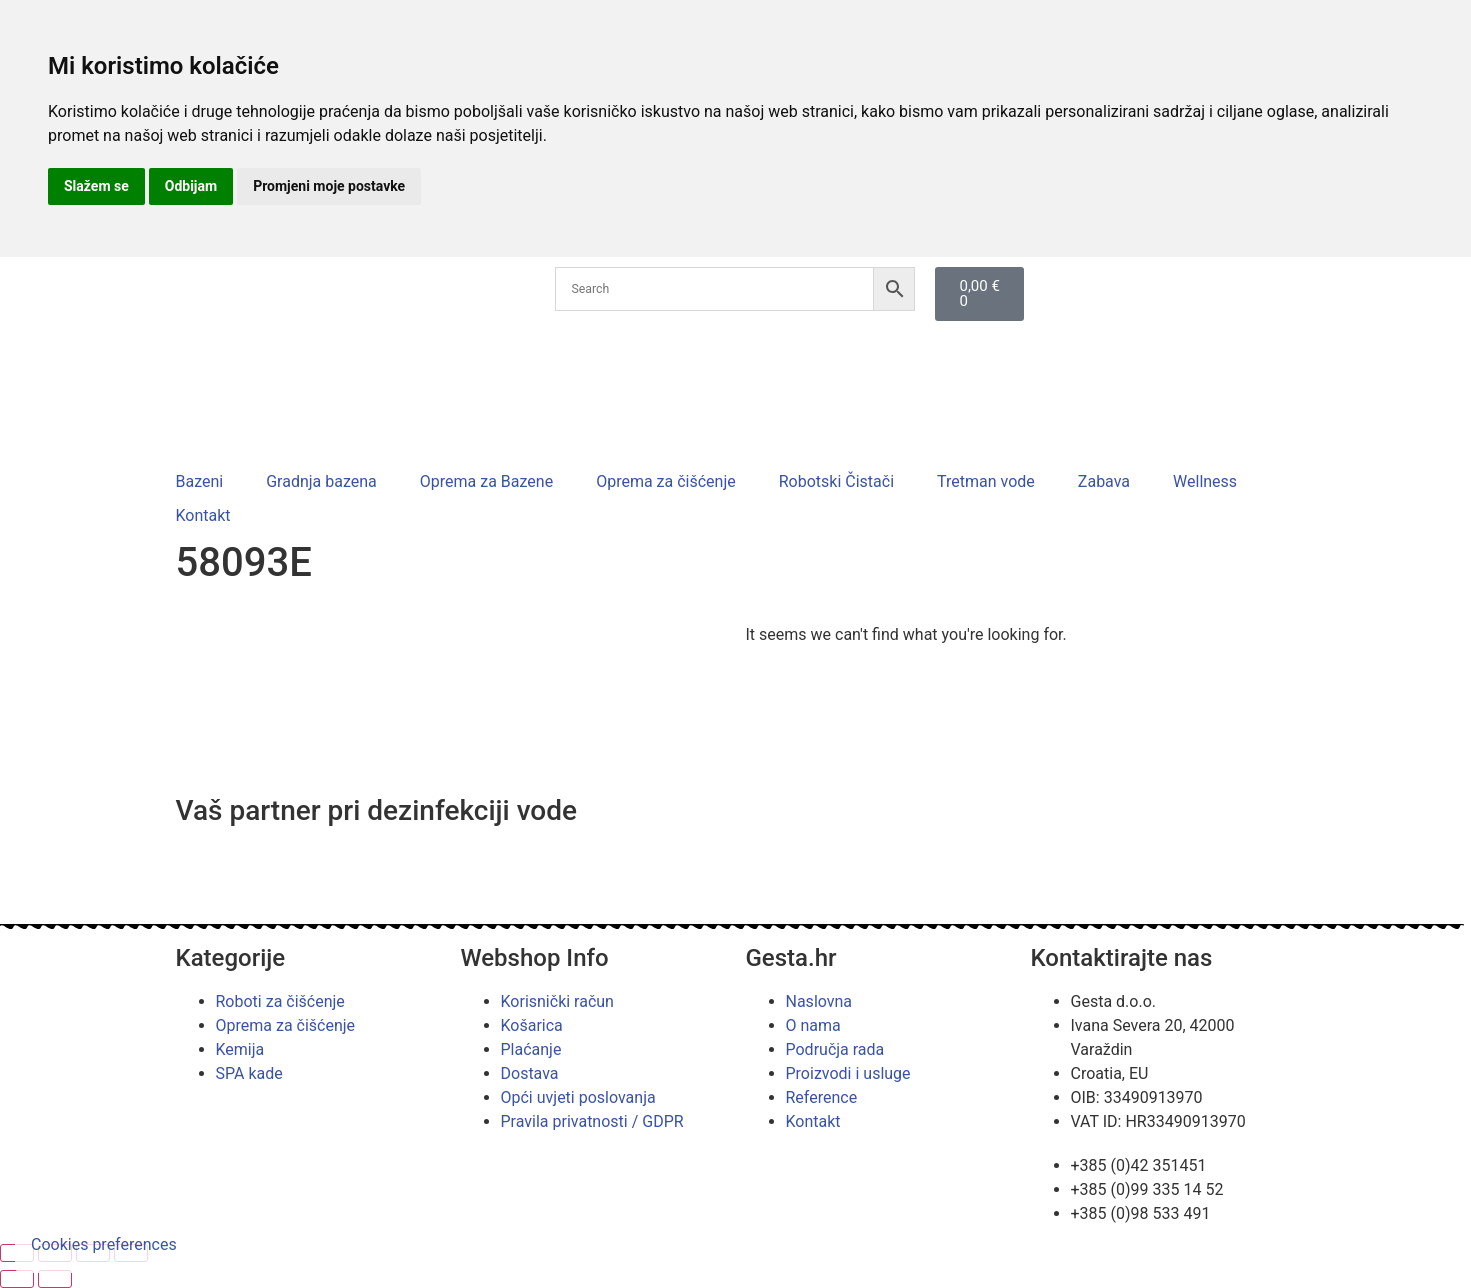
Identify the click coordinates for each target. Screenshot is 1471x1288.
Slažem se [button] (96, 186)
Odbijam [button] (191, 186)
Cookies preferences (104, 1244)
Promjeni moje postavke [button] (329, 186)
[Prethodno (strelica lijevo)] (17, 1279)
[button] (211, 482)
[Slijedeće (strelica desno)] (55, 1279)
